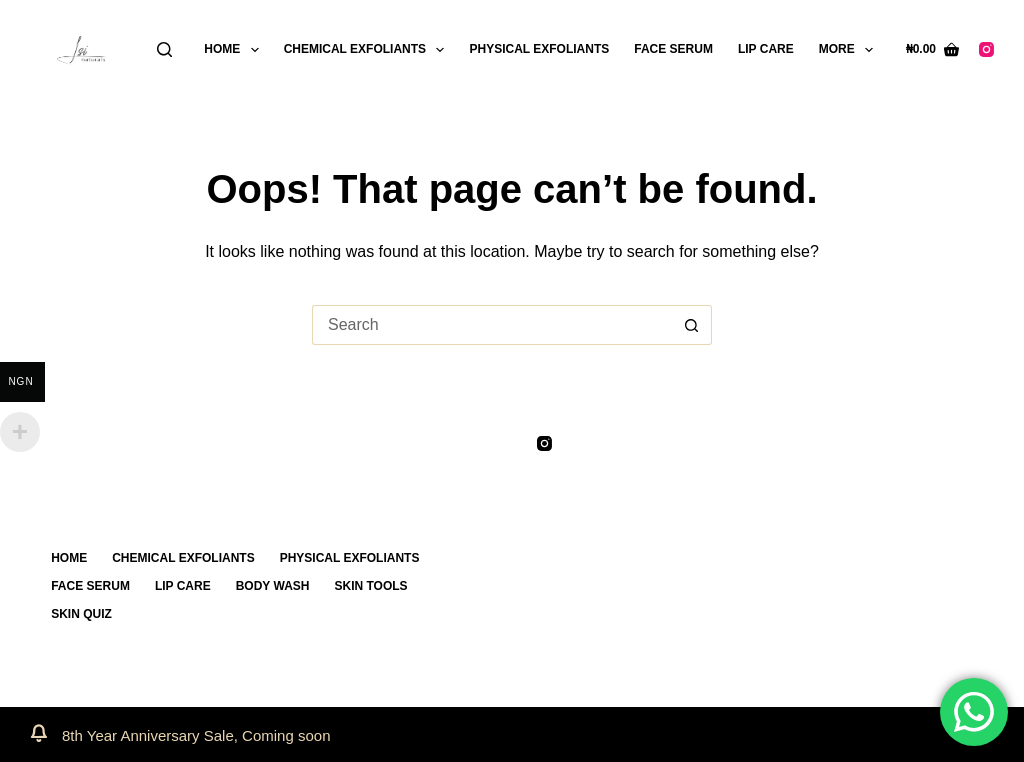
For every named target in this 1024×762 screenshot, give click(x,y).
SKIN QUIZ (81, 614)
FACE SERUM (673, 49)
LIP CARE (766, 49)
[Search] (164, 49)
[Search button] (692, 325)
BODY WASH (273, 586)
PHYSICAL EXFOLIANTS (539, 49)
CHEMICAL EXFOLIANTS (368, 50)
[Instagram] (986, 49)
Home (235, 50)
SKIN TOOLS (370, 586)
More (850, 50)
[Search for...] (492, 325)
